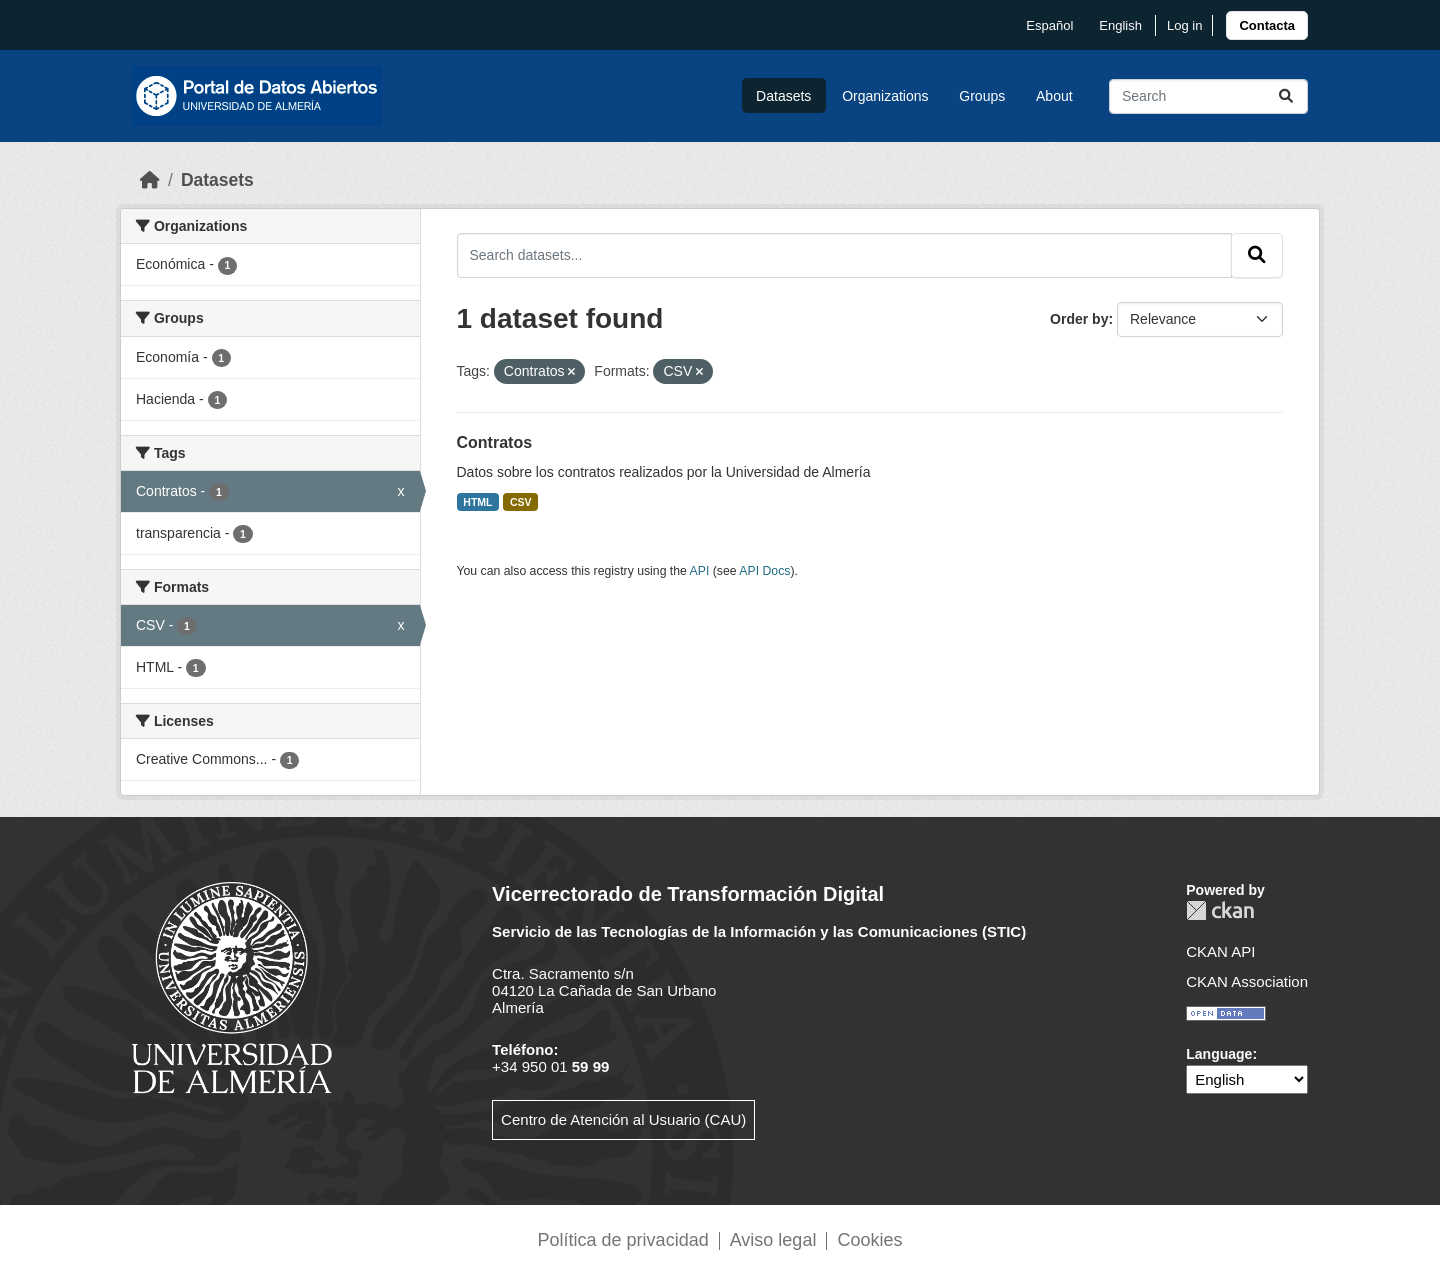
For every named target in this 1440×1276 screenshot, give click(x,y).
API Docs (764, 571)
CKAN (1220, 910)
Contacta (1267, 25)
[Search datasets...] (1208, 96)
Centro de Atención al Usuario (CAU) (623, 1119)
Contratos (495, 442)
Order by (1079, 319)
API (700, 571)
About (1054, 96)
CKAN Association (1247, 981)
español (1049, 25)
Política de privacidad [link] (623, 1240)
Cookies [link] (869, 1240)
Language (1219, 1054)
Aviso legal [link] (773, 1240)
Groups (982, 96)
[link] (1267, 25)
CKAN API (1220, 951)
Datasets (783, 96)
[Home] (150, 180)
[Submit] (1286, 96)
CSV (521, 502)
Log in (1184, 25)
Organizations (885, 96)
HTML (477, 502)
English (1120, 25)
